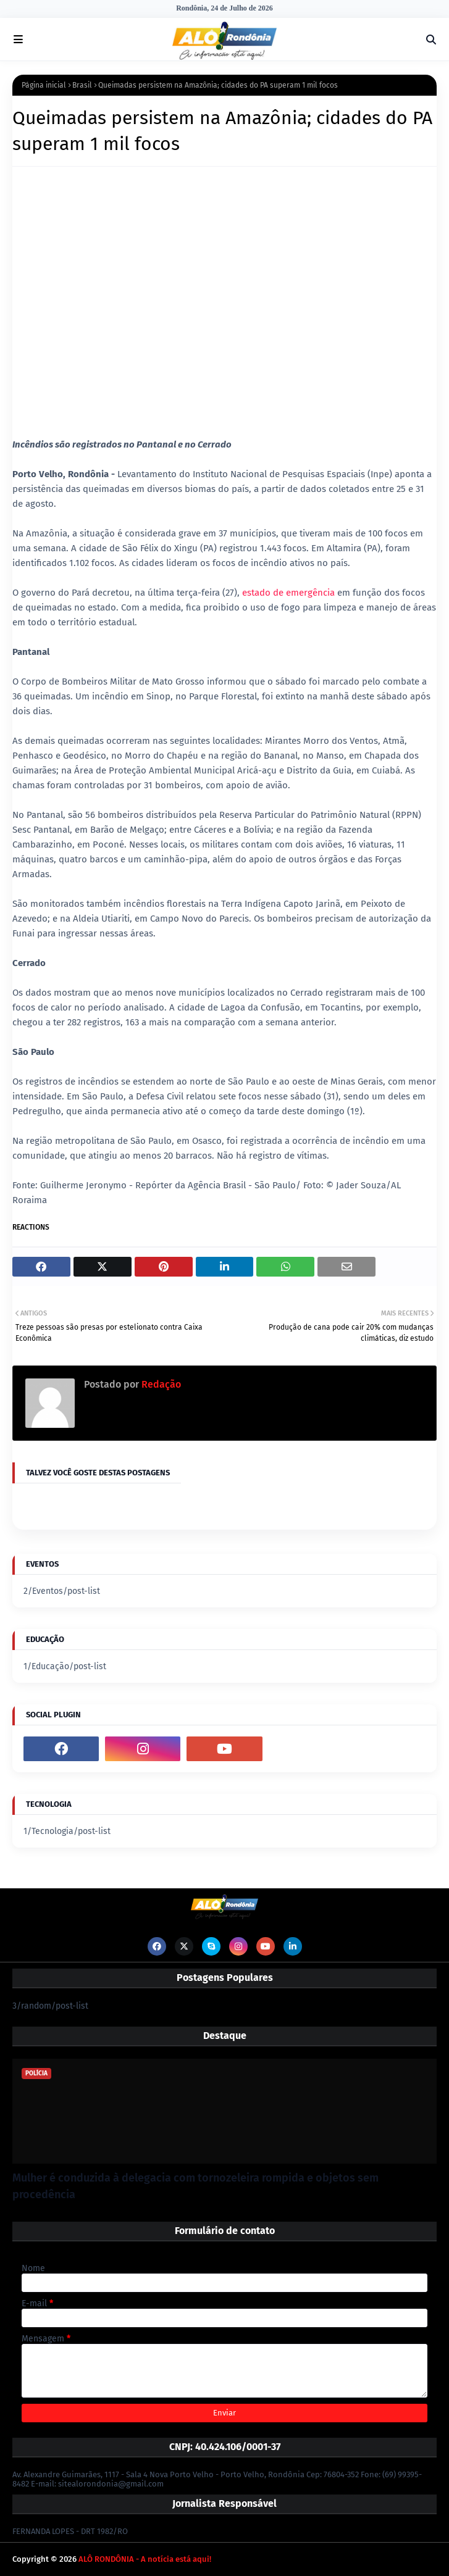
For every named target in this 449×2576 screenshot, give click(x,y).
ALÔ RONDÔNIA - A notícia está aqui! (144, 2559)
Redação (160, 1384)
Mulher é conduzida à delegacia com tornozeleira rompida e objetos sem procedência (195, 2186)
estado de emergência (288, 592)
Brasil (82, 85)
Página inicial (44, 85)
